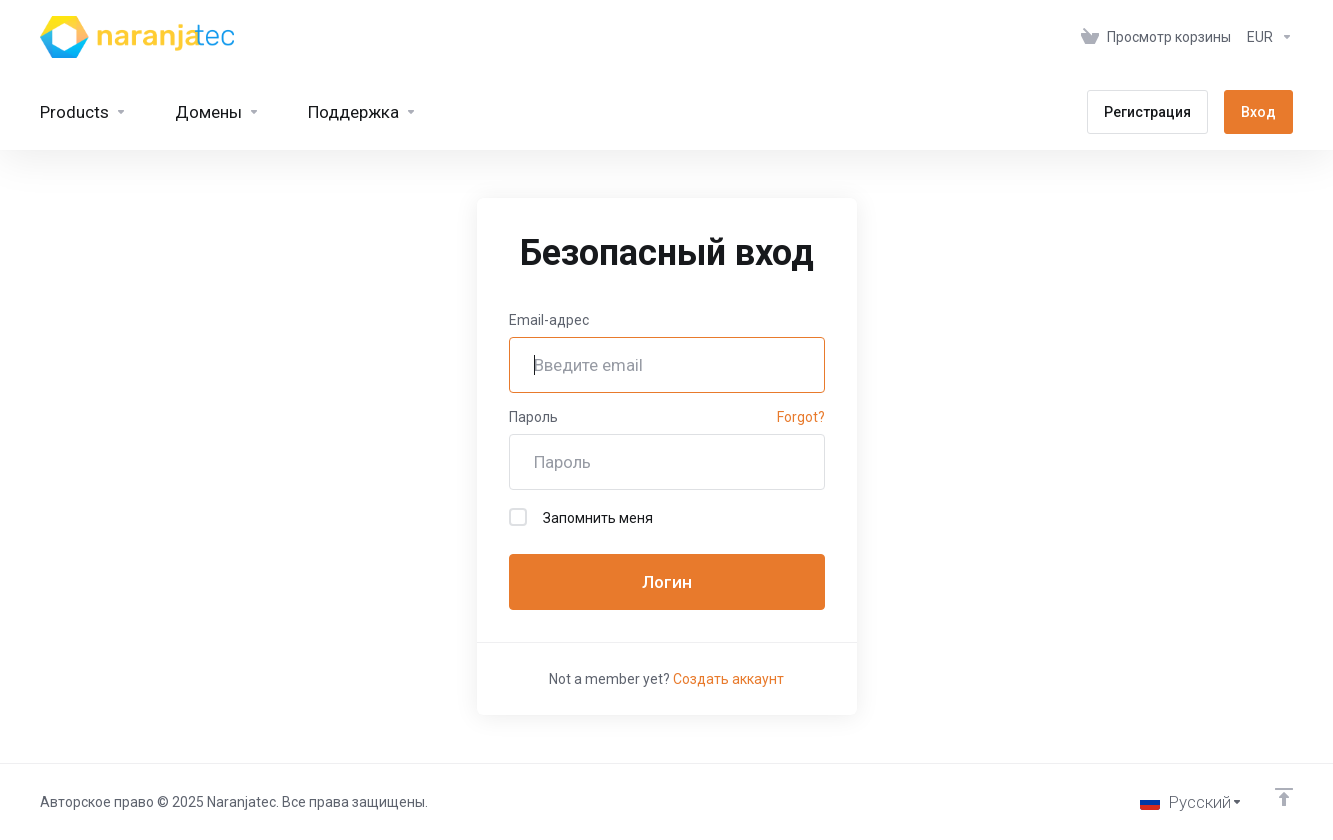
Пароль (533, 417)
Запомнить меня (581, 517)
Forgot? (801, 417)
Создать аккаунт (728, 679)
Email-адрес (549, 320)
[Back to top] (1284, 797)
